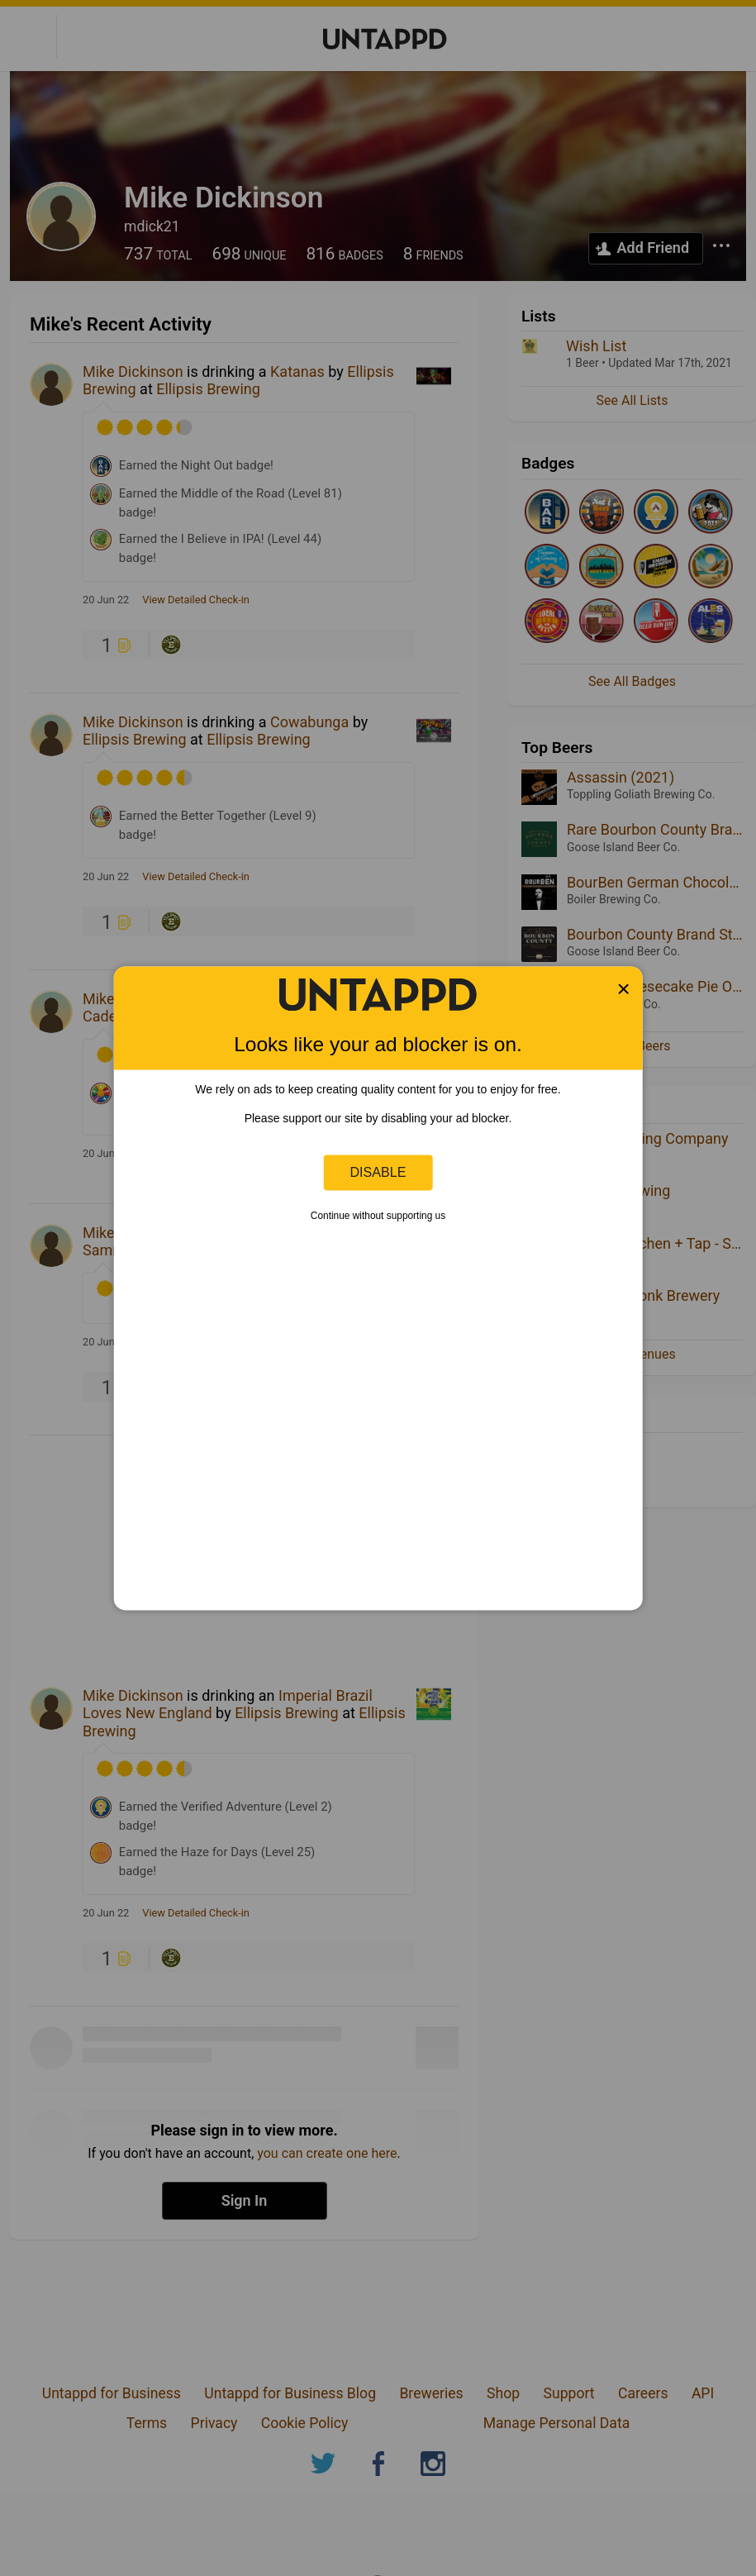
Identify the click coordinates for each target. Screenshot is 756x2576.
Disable (378, 1171)
